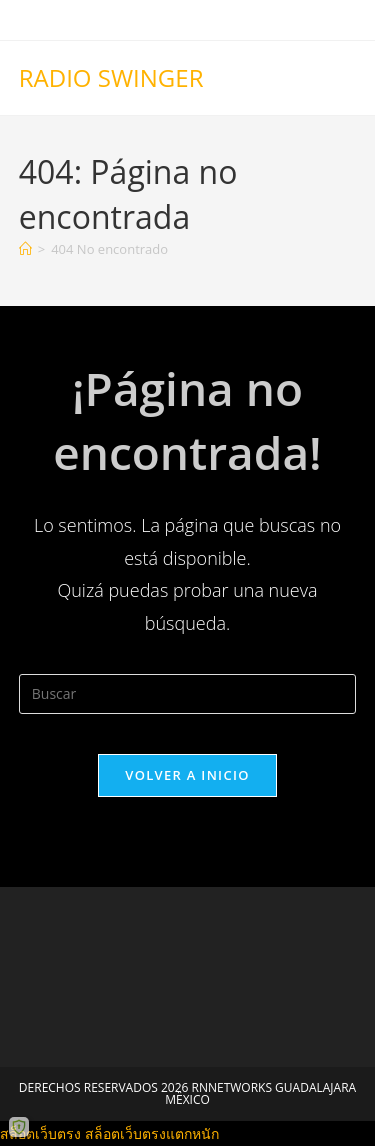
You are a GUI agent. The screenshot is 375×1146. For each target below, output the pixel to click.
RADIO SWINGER (111, 77)
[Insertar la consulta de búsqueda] (188, 694)
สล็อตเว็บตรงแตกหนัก (152, 1133)
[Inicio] (25, 249)
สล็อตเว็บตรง (40, 1133)
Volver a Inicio (187, 775)
